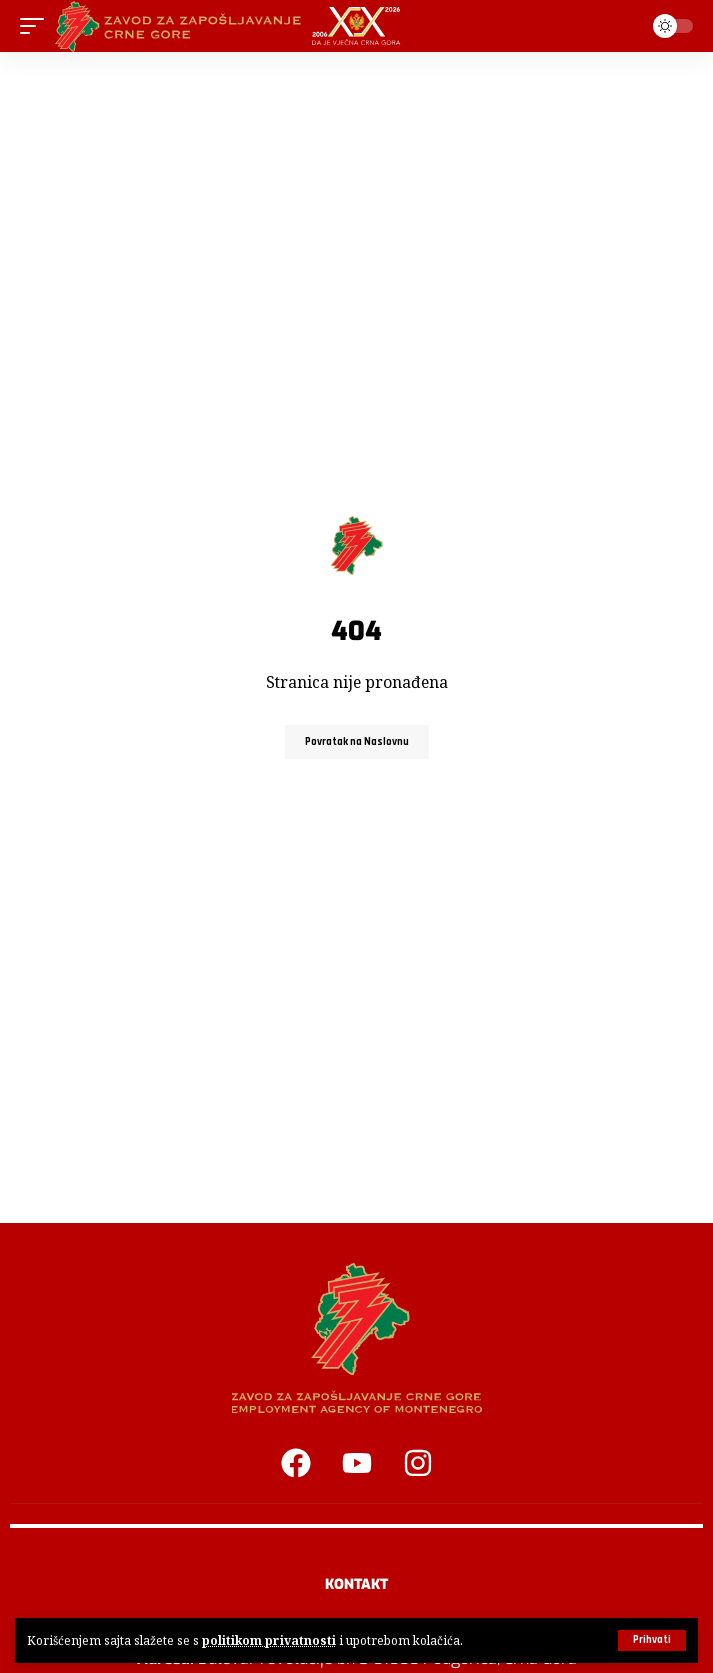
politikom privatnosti (269, 1640)
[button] (652, 1640)
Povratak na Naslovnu (357, 742)
